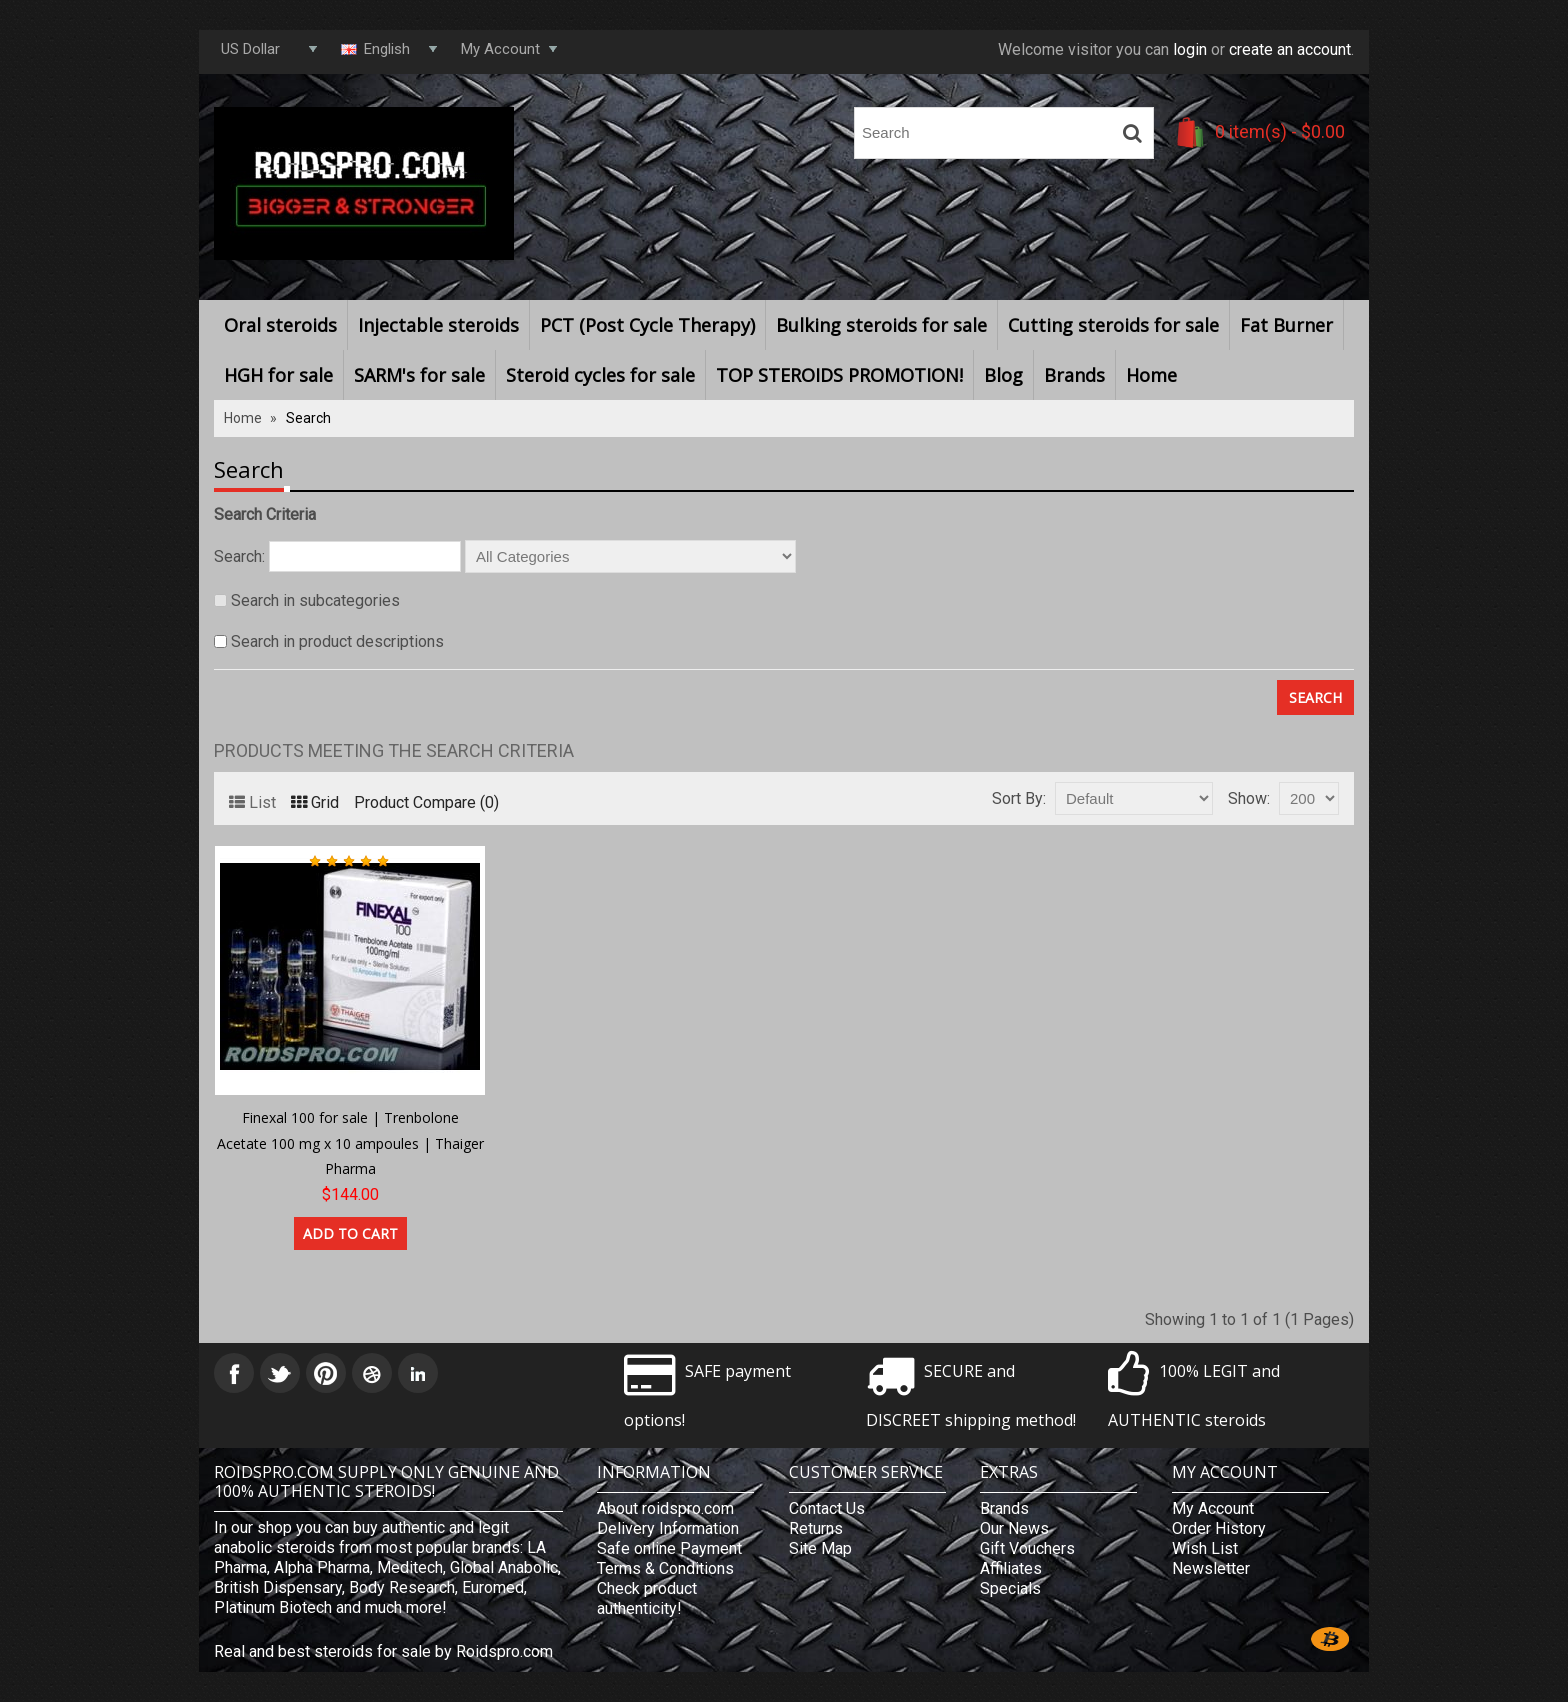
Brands (1074, 375)
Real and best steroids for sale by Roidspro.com (383, 1651)
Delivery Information (668, 1528)
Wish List (1205, 1548)
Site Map (820, 1548)
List (252, 802)
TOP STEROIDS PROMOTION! (839, 375)
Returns (816, 1528)
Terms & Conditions (665, 1568)
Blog (1003, 375)
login (1190, 49)
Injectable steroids (438, 325)
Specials (1010, 1588)
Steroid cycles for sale (600, 375)
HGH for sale (278, 375)
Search (308, 418)
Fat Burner (1286, 325)
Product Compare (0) (426, 802)
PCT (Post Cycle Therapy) (647, 325)
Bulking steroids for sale (881, 325)
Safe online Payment (669, 1548)
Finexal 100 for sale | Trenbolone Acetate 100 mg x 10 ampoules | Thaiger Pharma (350, 1143)
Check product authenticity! (647, 1598)
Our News (1014, 1528)
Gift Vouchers (1027, 1548)
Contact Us (827, 1508)
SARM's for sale (419, 375)
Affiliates (1011, 1568)
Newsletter (1211, 1568)
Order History (1219, 1528)
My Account (1213, 1508)
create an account (1290, 49)
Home (1151, 375)
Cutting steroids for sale (1113, 325)
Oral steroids (280, 325)
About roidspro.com (665, 1508)
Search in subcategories (315, 600)
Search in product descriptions (337, 641)
